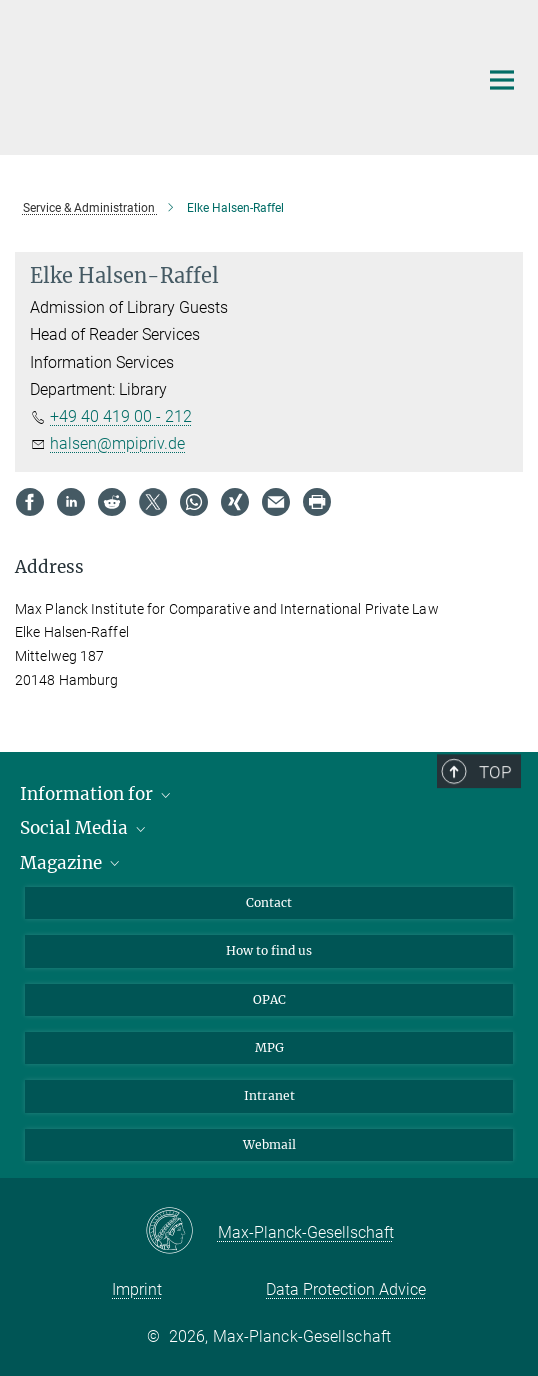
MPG (269, 1047)
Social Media (84, 828)
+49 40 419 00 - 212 (121, 416)
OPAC (269, 999)
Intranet (269, 1095)
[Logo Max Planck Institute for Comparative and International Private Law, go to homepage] (231, 75)
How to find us (269, 950)
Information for (97, 794)
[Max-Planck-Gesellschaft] (181, 1232)
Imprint (137, 1289)
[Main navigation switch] (502, 80)
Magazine (71, 863)
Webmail (269, 1144)
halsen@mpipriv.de (117, 443)
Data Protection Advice (346, 1289)
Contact (269, 902)
